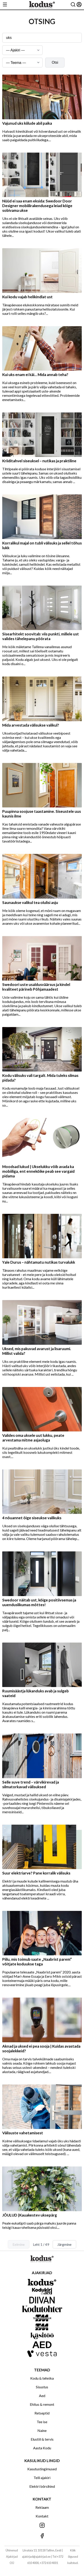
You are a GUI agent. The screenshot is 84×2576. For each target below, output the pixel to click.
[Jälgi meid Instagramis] (42, 2526)
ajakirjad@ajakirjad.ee (36, 2556)
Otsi (55, 62)
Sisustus (42, 2387)
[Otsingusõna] (42, 38)
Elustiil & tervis (42, 2439)
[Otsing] (73, 5)
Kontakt (42, 2516)
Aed (42, 2395)
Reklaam (42, 2507)
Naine (42, 2430)
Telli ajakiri (42, 2477)
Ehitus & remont (42, 2404)
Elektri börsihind (42, 2486)
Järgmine (64, 2244)
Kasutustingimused (42, 2469)
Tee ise (42, 2422)
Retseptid (42, 2413)
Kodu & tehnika (42, 2378)
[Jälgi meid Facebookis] (42, 2536)
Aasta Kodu (42, 2448)
